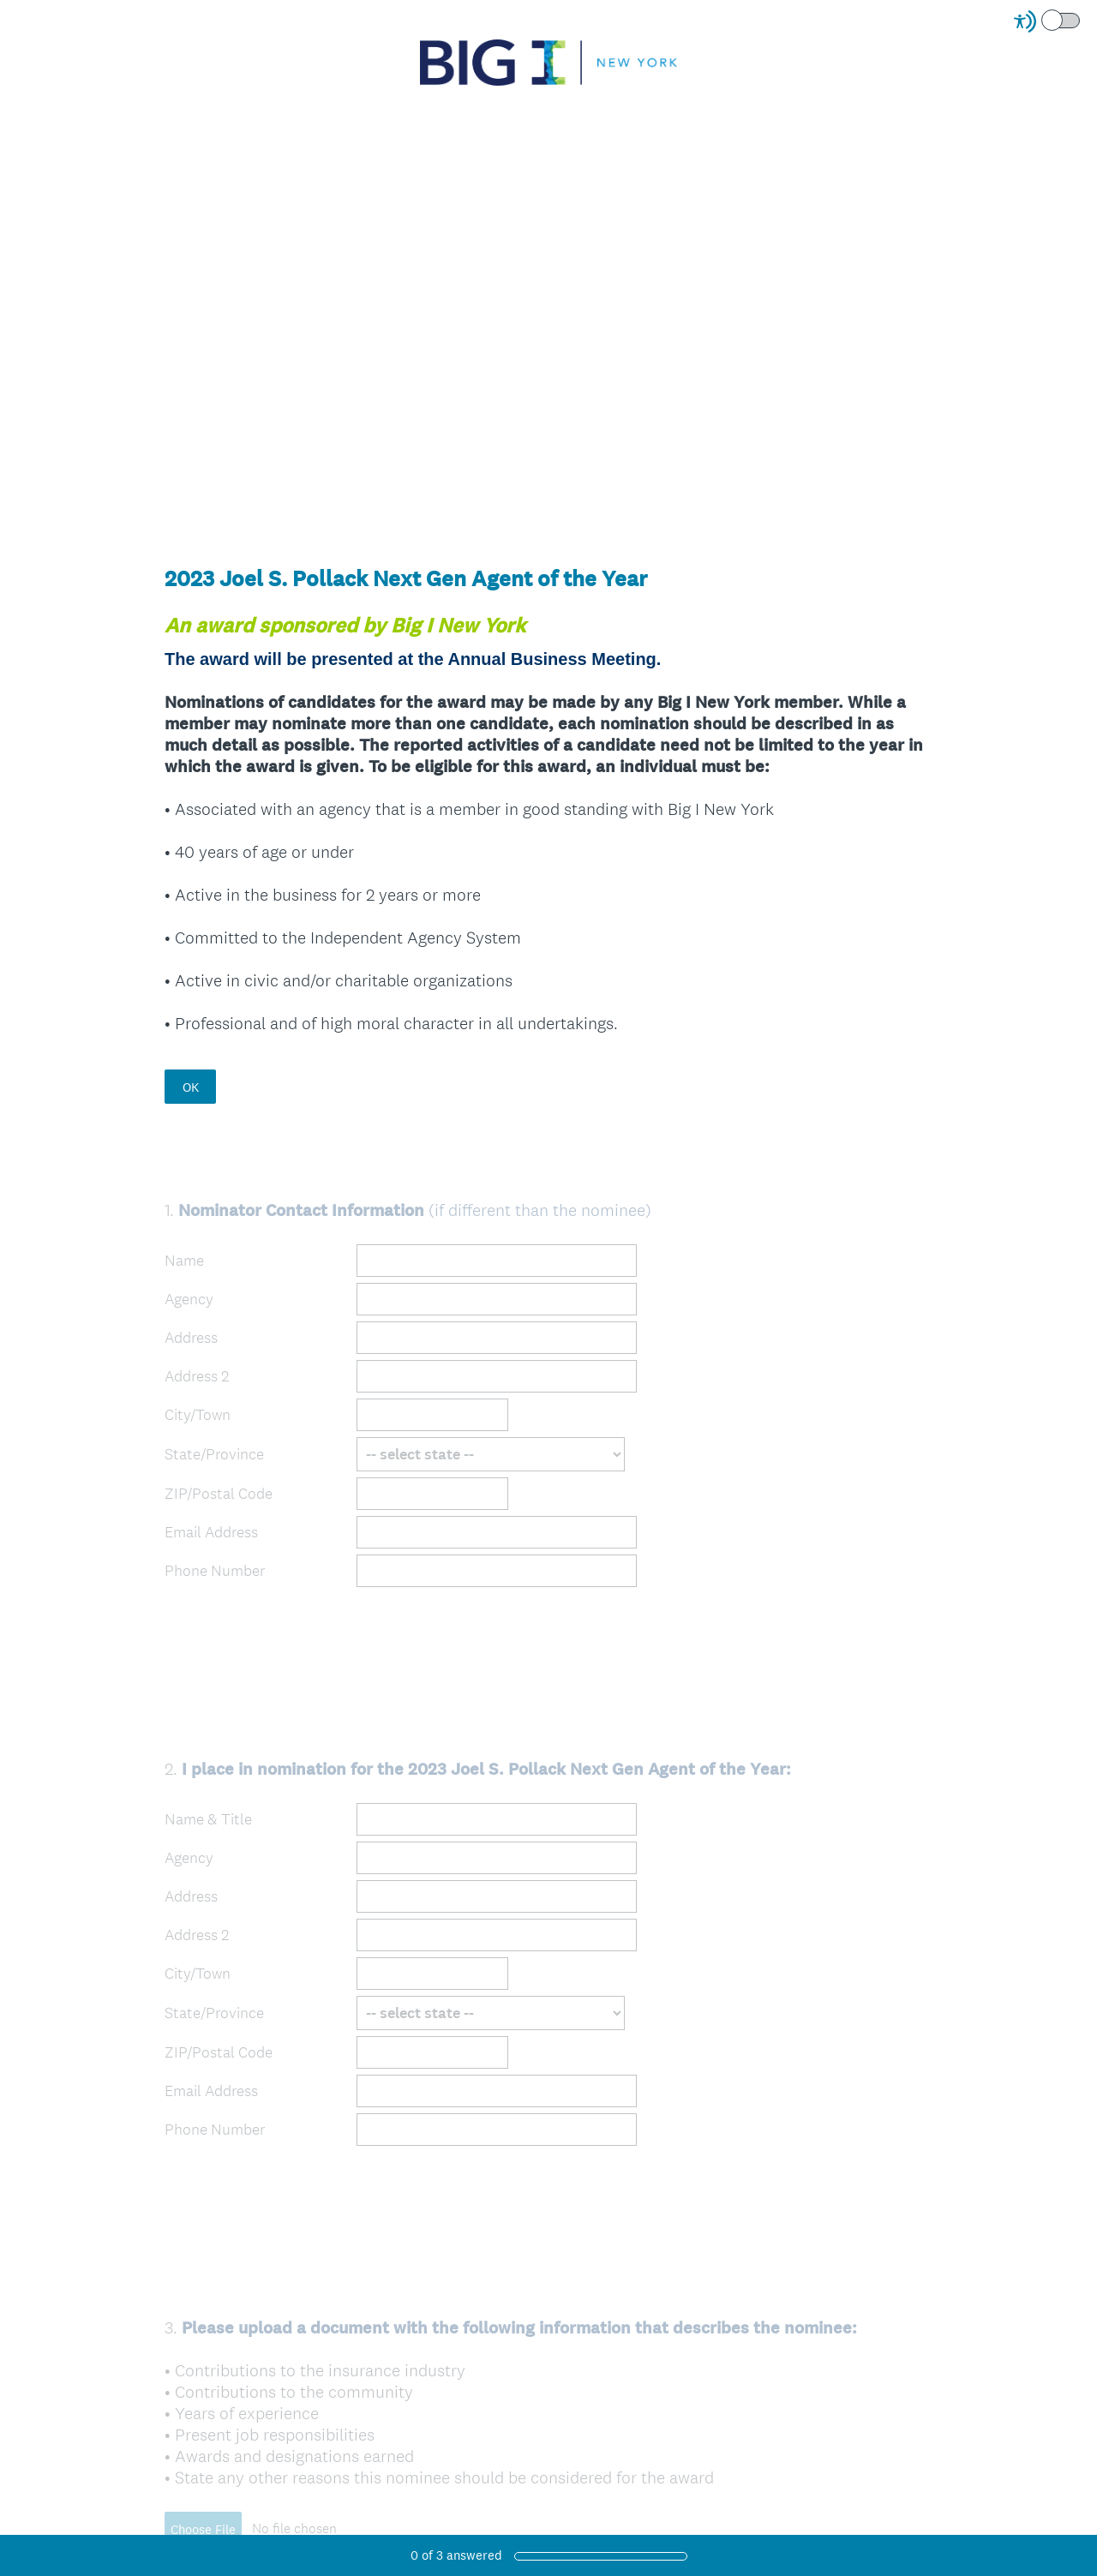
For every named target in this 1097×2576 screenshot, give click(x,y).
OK (191, 1087)
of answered (456, 2555)
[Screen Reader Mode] (1048, 21)
